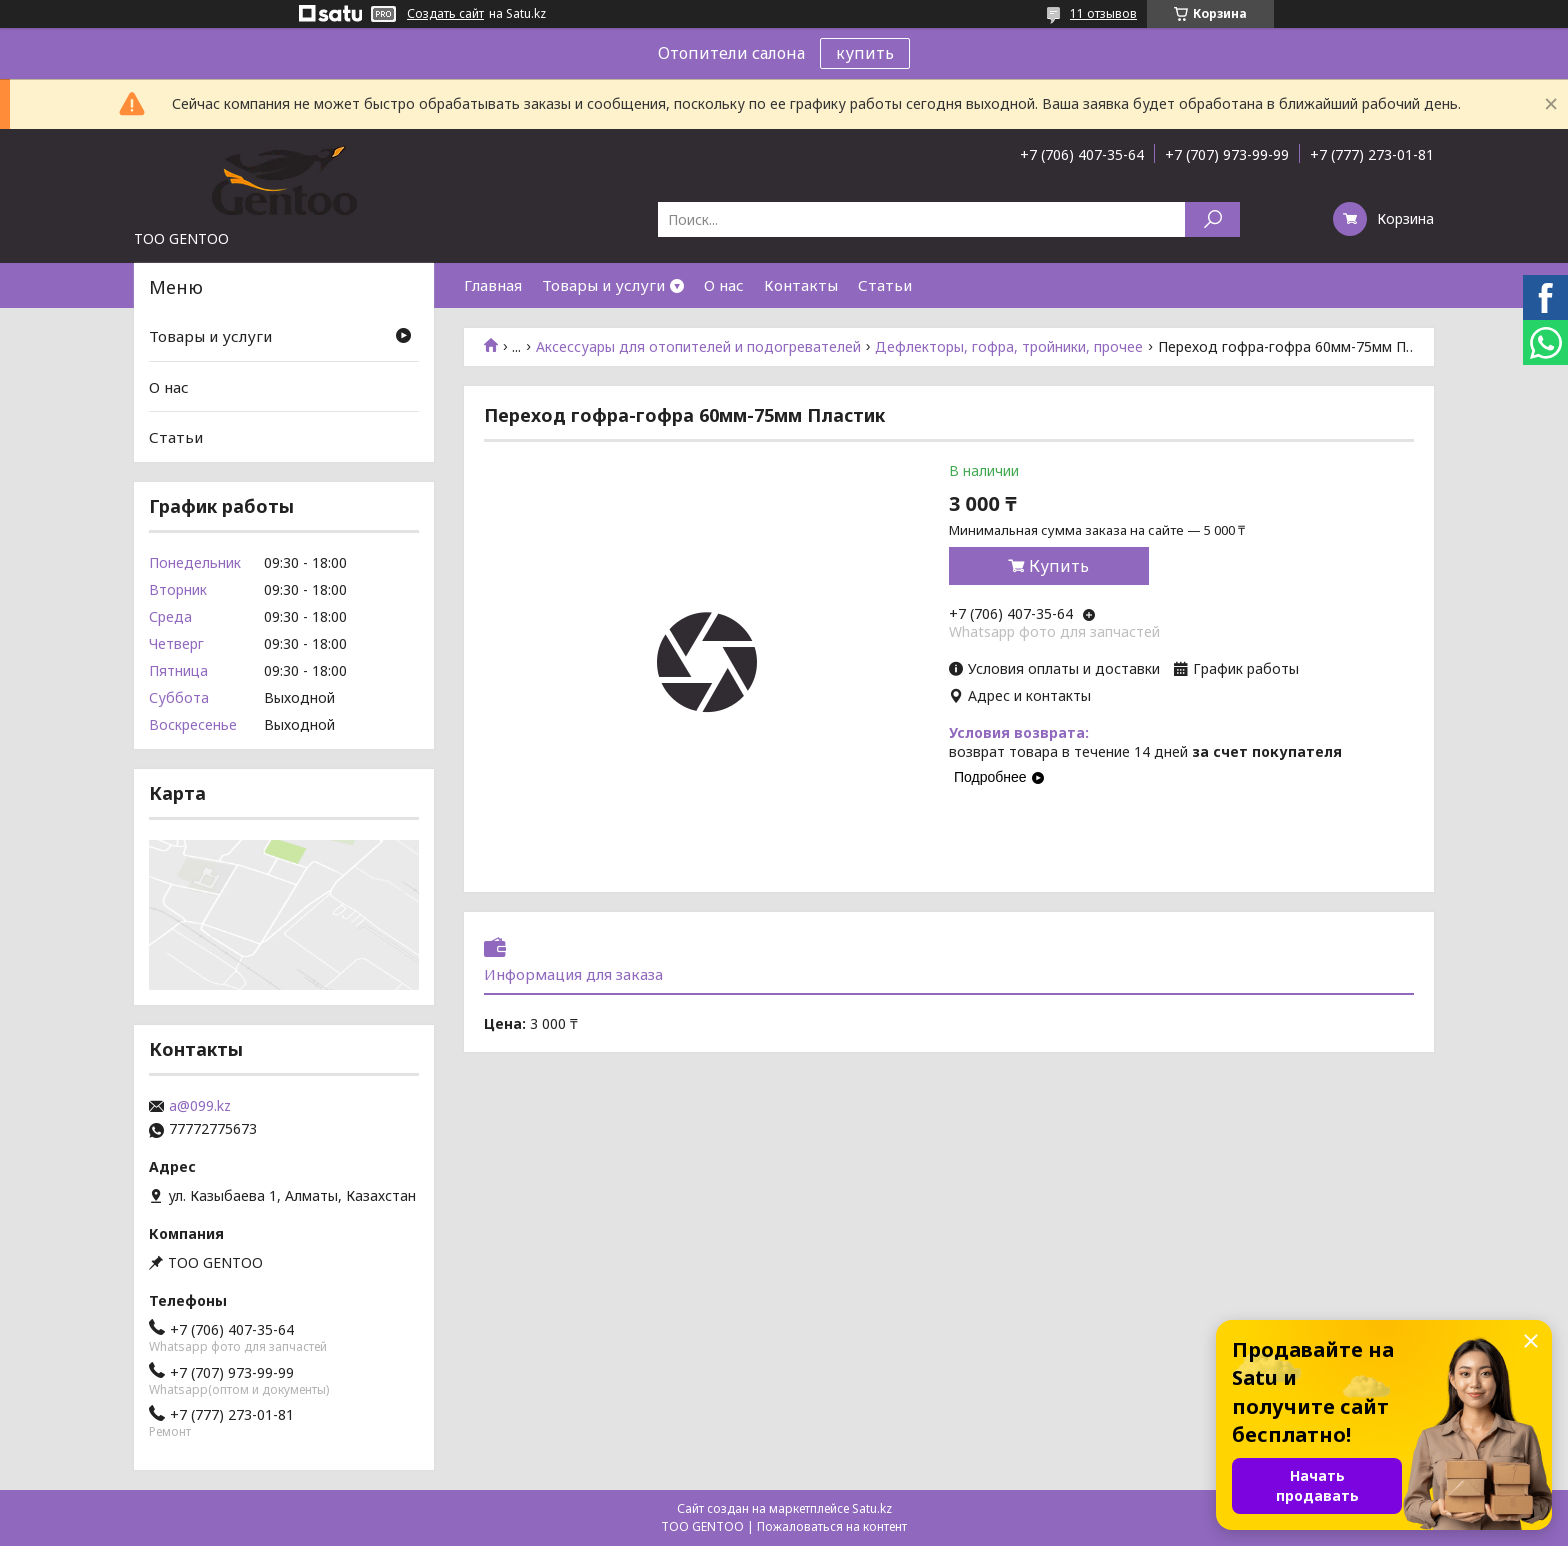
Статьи (885, 285)
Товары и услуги (603, 285)
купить (865, 53)
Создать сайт (445, 14)
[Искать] (1212, 219)
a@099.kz (200, 1106)
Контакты (801, 285)
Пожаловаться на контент (832, 1526)
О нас (724, 285)
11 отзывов (1103, 13)
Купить (1059, 566)
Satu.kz (872, 1508)
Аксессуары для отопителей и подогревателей (698, 347)
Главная (493, 285)
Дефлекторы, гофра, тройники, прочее (1009, 347)
